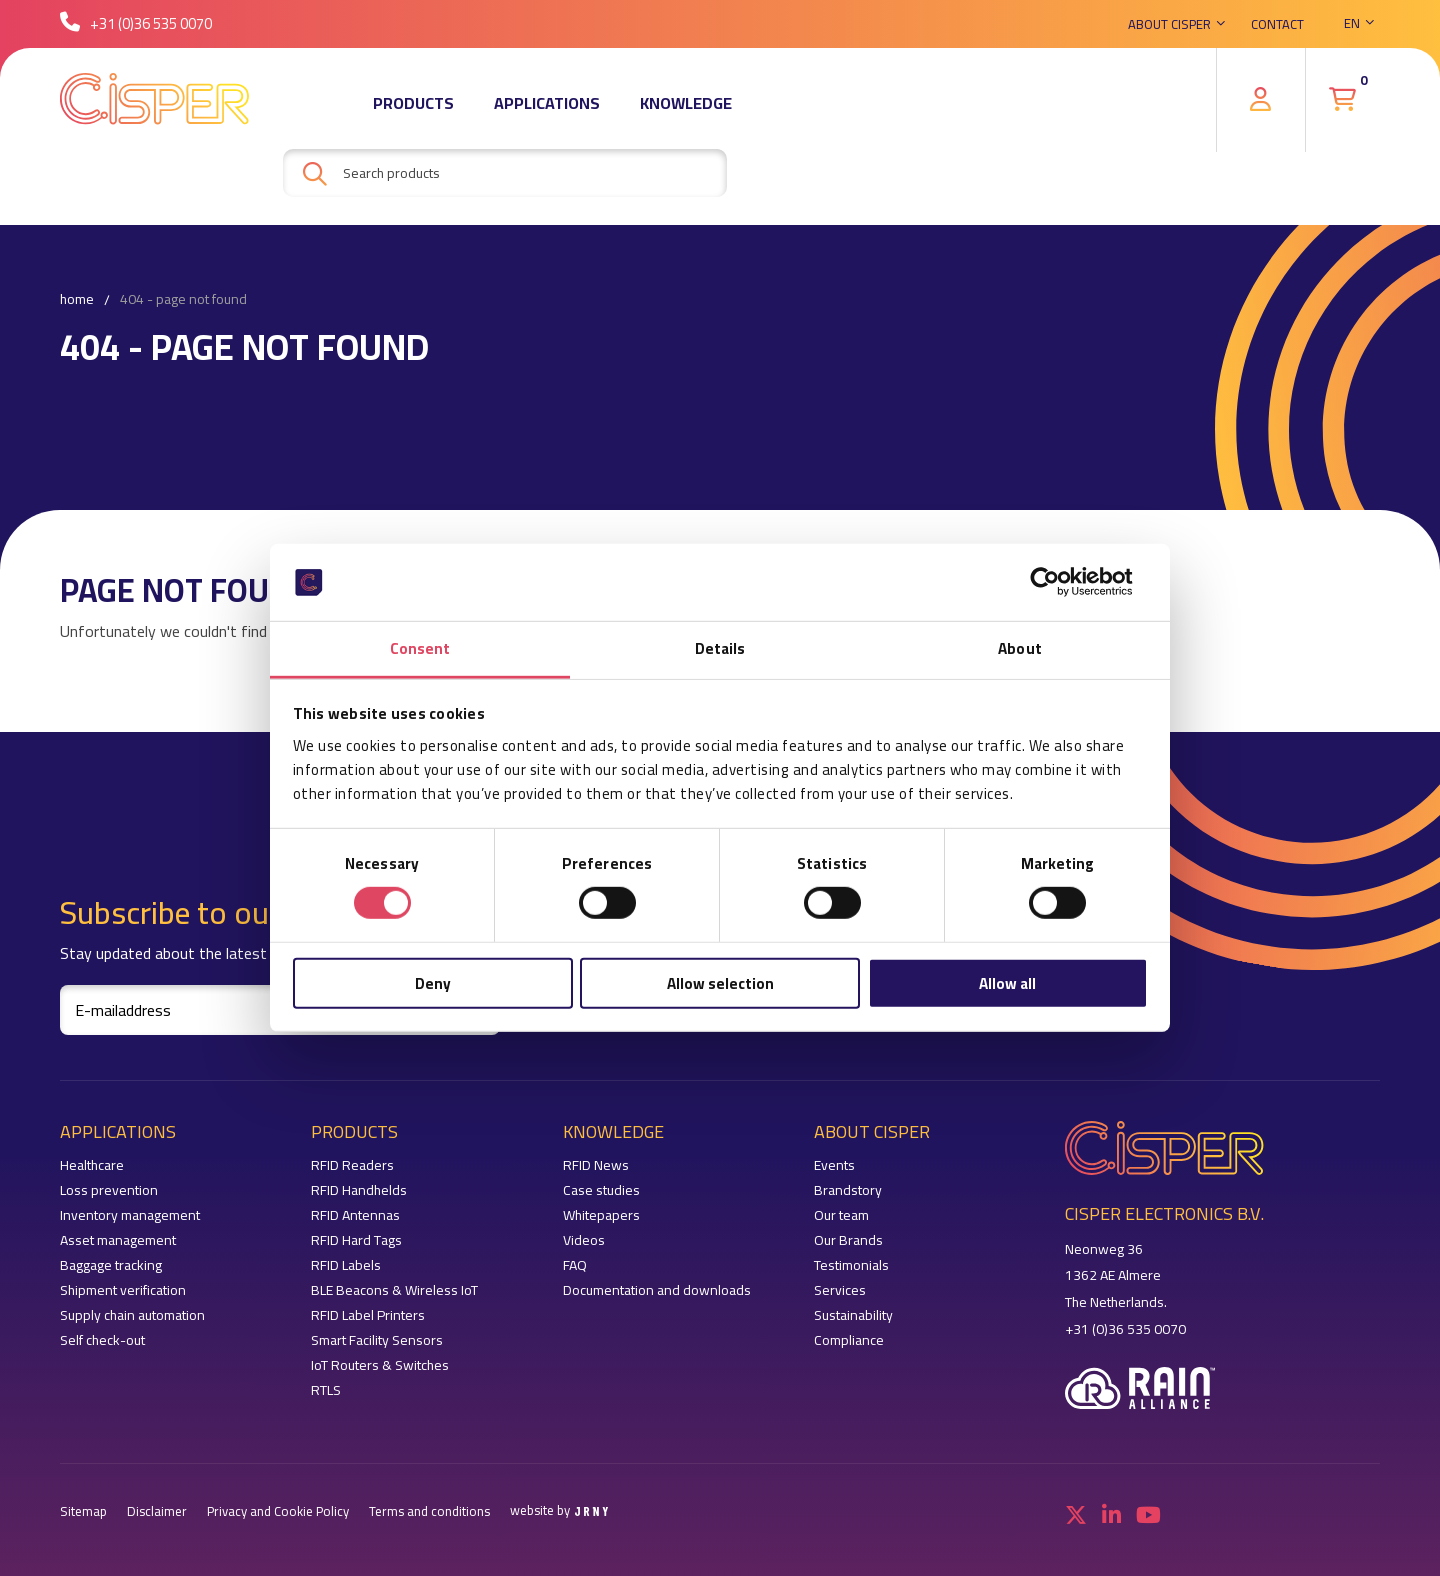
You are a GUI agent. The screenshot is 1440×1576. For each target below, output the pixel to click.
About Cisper (1169, 25)
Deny (433, 982)
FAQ (575, 1265)
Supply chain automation (132, 1315)
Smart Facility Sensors (377, 1340)
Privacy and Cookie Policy (278, 1511)
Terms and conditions (429, 1511)
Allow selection (720, 982)
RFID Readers (352, 1165)
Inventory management (130, 1215)
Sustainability (853, 1315)
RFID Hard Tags (356, 1240)
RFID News (596, 1165)
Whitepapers (601, 1215)
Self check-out (102, 1340)
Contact (1277, 25)
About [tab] (1020, 648)
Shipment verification (123, 1290)
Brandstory (848, 1190)
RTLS (326, 1390)
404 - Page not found (183, 300)
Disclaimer (157, 1511)
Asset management (118, 1240)
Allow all (1007, 982)
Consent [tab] (420, 648)
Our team (841, 1215)
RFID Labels (346, 1265)
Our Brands (848, 1240)
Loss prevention (109, 1190)
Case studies (601, 1190)
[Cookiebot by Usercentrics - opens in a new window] (1060, 582)
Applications (547, 105)
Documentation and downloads (657, 1290)
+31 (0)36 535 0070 (136, 24)
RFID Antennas (355, 1215)
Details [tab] (720, 648)
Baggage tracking (111, 1265)
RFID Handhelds (359, 1190)
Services (840, 1290)
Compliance (849, 1340)
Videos (584, 1240)
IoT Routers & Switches (380, 1365)
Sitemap (83, 1511)
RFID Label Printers (368, 1315)
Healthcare (92, 1165)
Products (413, 105)
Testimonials (851, 1265)
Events (834, 1165)
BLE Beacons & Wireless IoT (394, 1290)
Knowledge (686, 105)
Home (77, 300)
